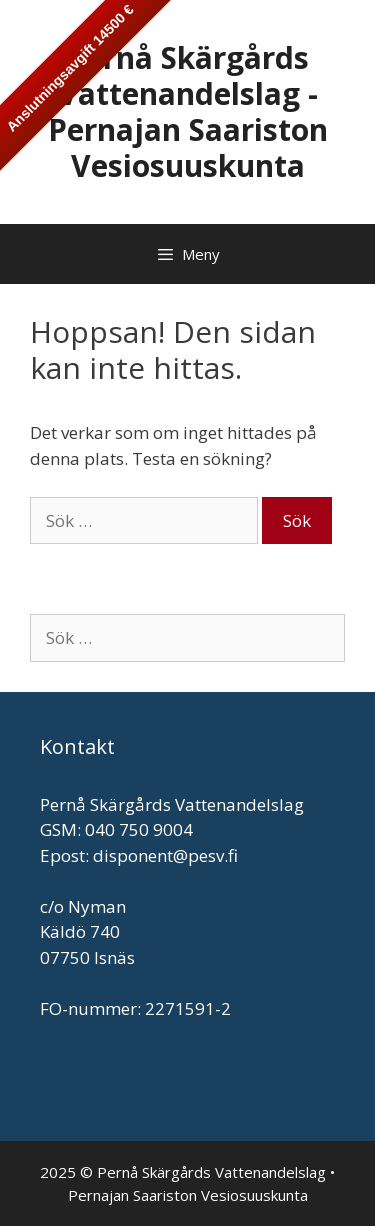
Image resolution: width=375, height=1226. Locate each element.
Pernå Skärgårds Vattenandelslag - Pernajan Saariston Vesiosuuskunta (188, 111)
